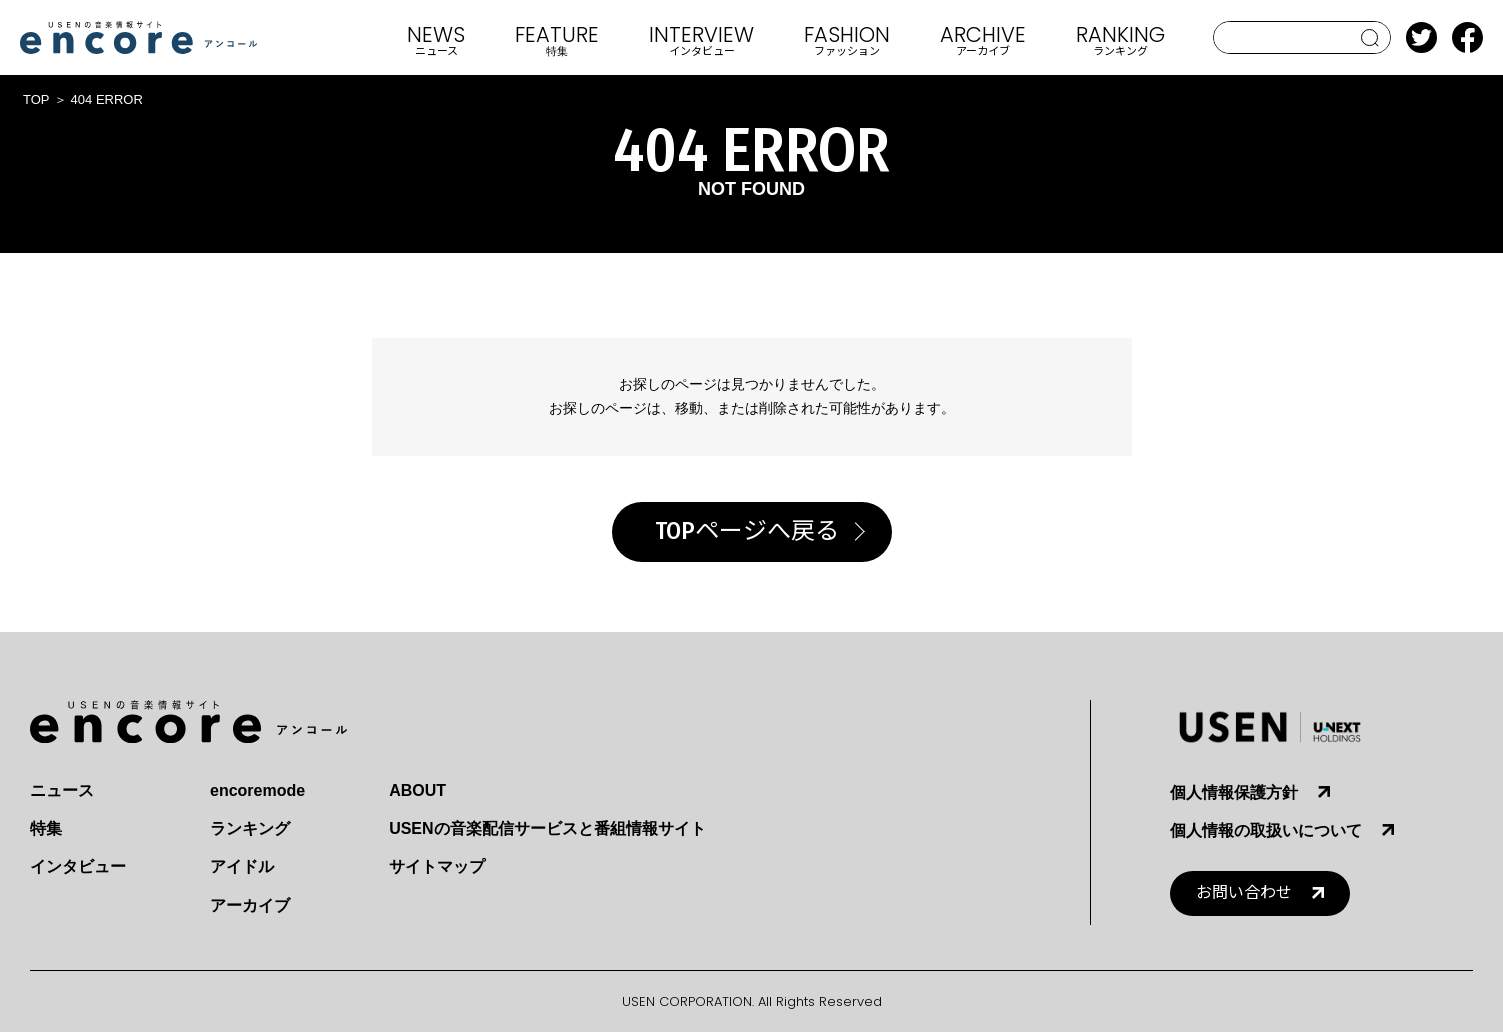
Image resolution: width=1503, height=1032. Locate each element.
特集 (46, 828)
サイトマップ (437, 866)
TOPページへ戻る (747, 531)
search (1370, 38)
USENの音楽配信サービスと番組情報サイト (547, 828)
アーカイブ (250, 905)
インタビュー (78, 866)
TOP (36, 99)
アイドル (242, 866)
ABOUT (417, 790)
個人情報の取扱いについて (1266, 830)
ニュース (62, 790)
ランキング (250, 828)
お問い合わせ (1244, 892)
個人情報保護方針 (1234, 792)
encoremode (257, 790)
